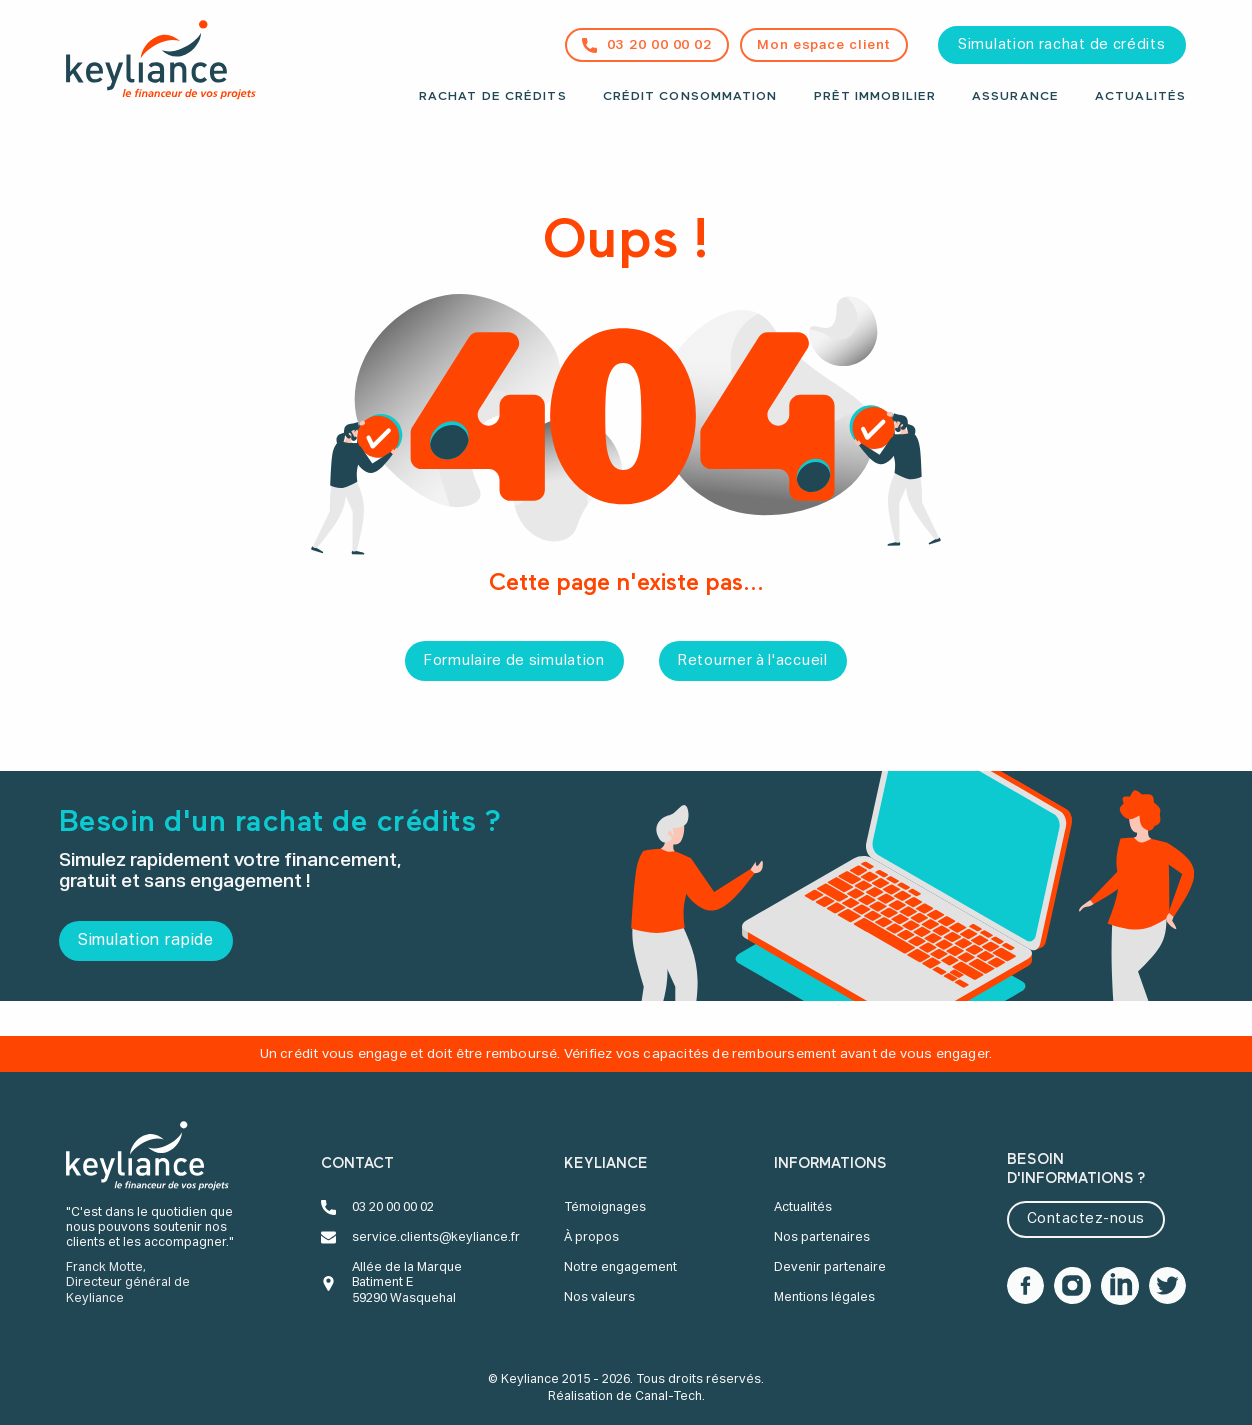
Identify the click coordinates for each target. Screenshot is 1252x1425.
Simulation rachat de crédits (1062, 45)
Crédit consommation (690, 97)
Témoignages (605, 1207)
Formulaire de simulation (514, 661)
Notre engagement (620, 1267)
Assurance (1015, 97)
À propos (591, 1237)
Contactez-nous (1086, 1219)
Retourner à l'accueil (753, 661)
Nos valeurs (599, 1297)
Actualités (1140, 97)
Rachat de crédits (493, 97)
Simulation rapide (146, 941)
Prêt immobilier (875, 97)
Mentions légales (824, 1297)
